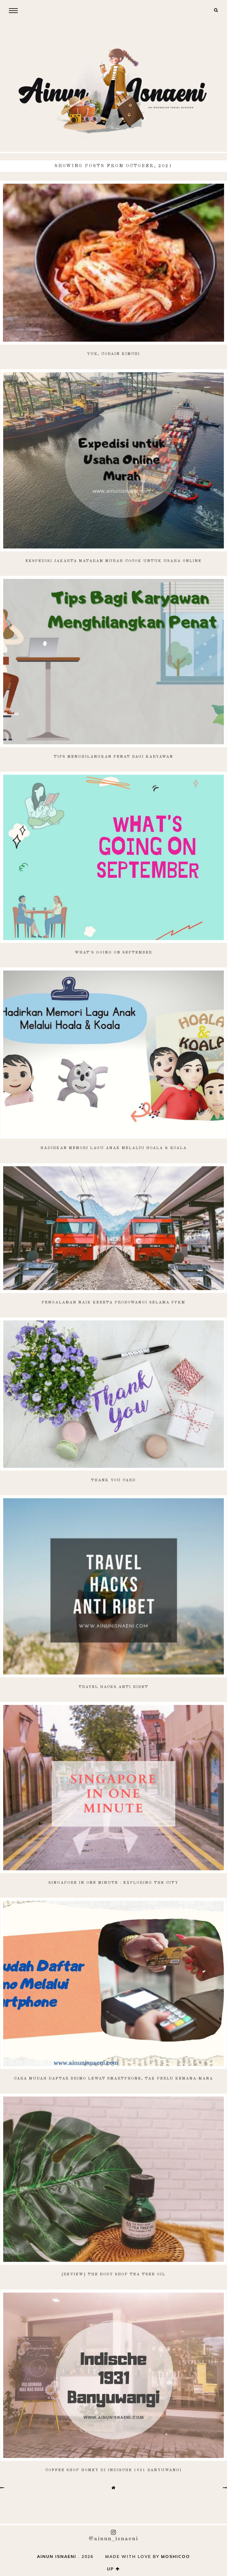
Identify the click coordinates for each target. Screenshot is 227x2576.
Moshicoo (175, 2556)
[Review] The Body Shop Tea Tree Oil (113, 2274)
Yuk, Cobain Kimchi (113, 354)
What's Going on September (113, 952)
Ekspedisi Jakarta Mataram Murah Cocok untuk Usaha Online (113, 561)
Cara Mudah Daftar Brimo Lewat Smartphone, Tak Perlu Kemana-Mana (113, 2078)
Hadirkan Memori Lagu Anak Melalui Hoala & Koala (113, 1148)
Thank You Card (113, 1480)
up (113, 2569)
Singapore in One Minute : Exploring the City (113, 1883)
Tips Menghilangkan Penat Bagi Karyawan (113, 757)
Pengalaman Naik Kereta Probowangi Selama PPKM (113, 1302)
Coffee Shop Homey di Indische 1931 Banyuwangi (113, 2470)
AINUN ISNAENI (56, 2556)
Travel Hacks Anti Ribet (113, 1687)
